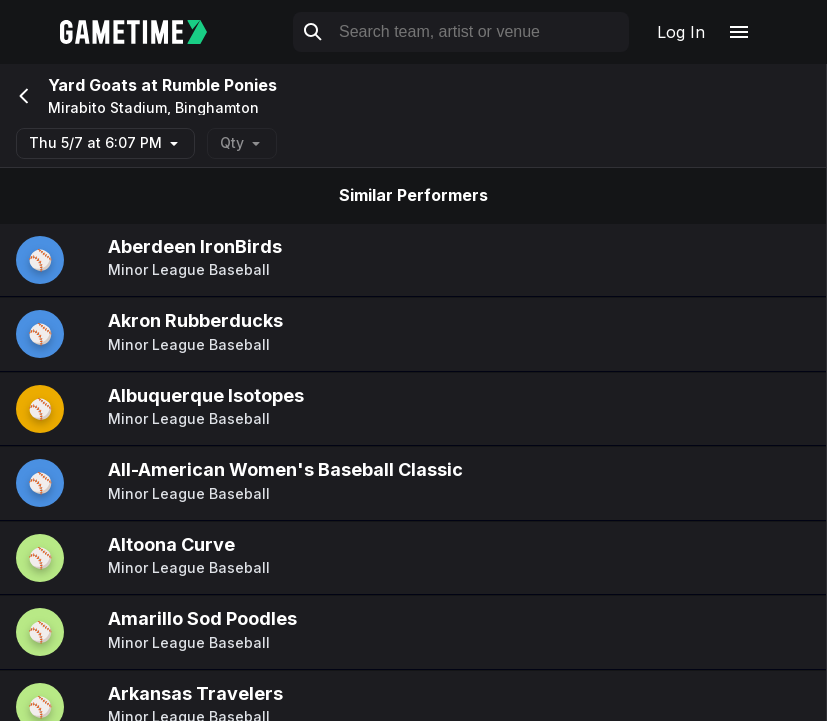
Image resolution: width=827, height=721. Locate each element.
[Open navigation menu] (739, 32)
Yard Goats (94, 85)
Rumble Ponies (219, 85)
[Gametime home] (145, 32)
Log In (681, 32)
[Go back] (22, 96)
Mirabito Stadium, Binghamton (153, 108)
